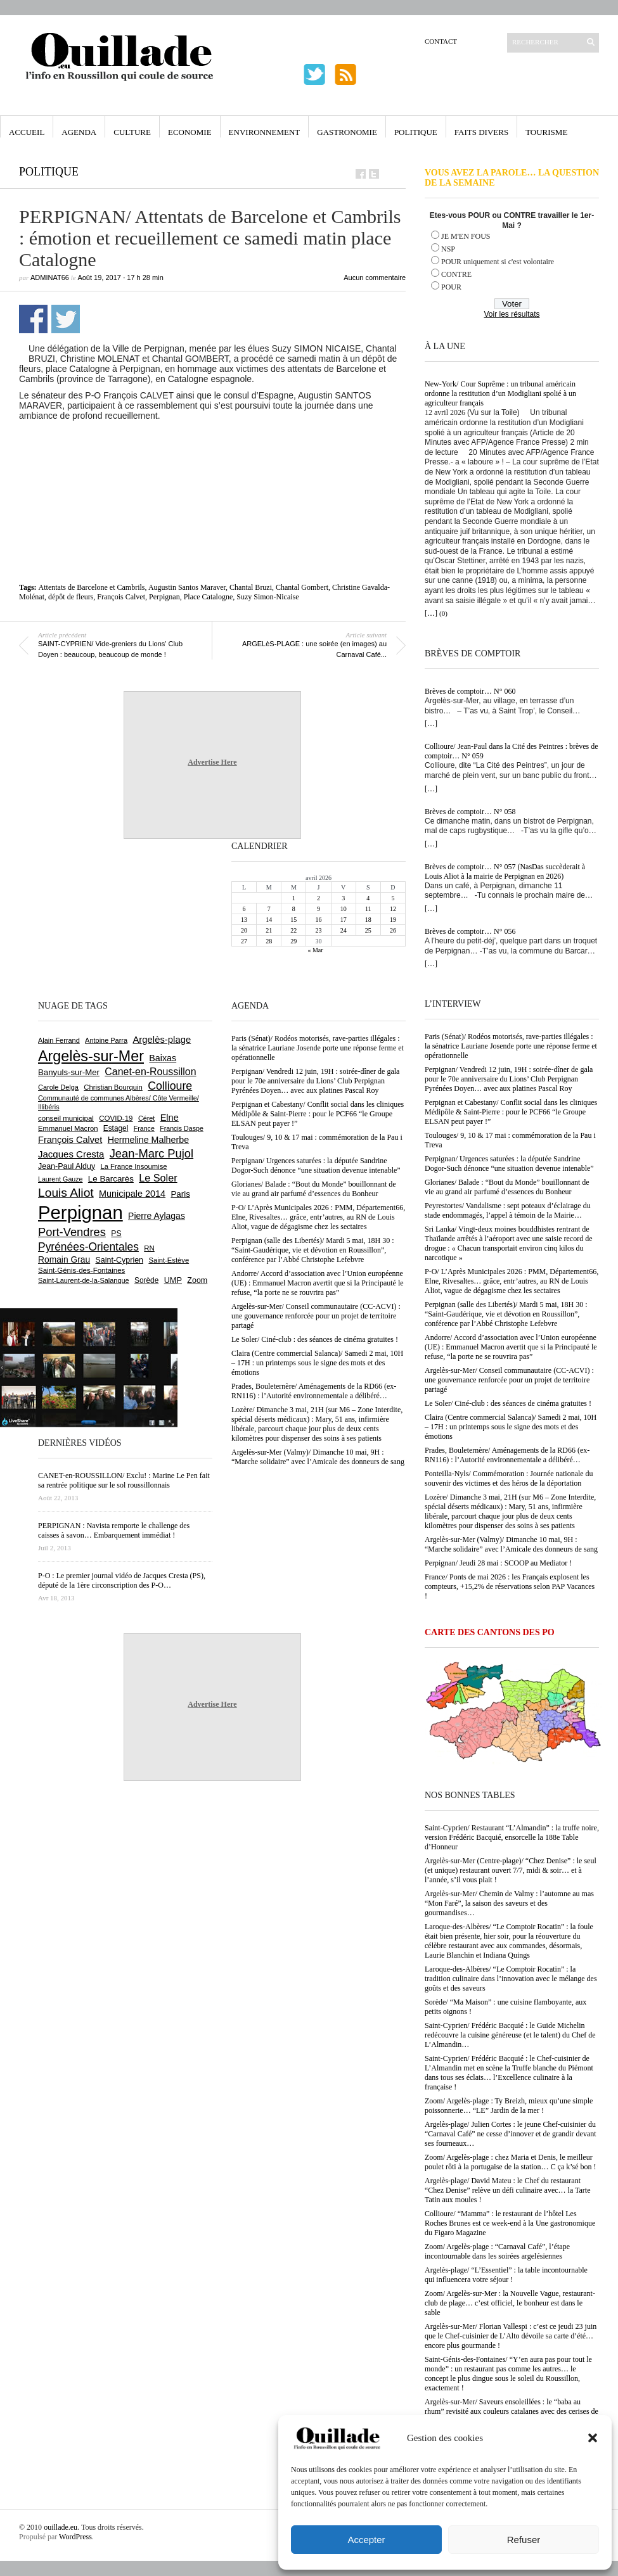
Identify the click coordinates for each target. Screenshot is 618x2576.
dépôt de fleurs (70, 596)
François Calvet (121, 596)
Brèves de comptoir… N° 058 (470, 811)
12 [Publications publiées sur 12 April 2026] (393, 908)
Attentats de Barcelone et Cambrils (92, 587)
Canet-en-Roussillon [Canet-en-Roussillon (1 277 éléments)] (150, 1071)
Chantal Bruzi (250, 587)
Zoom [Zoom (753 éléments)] (197, 1280)
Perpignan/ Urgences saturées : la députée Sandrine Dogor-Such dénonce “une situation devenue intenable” (509, 1163)
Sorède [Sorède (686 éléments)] (146, 1280)
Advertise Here (212, 762)
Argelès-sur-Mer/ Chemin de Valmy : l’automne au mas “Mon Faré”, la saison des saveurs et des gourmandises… (509, 1903)
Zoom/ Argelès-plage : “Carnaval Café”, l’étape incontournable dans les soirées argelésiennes (497, 2251)
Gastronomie (347, 132)
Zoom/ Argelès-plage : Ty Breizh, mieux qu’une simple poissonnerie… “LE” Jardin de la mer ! (509, 2105)
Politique (415, 132)
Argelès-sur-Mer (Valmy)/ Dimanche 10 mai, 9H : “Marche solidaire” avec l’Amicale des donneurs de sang (511, 1544)
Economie (190, 132)
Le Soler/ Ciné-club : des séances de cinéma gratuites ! (508, 1403)
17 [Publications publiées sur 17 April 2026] (343, 919)
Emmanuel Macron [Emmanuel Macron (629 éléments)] (68, 1128)
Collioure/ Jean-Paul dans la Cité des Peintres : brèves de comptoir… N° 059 (511, 751)
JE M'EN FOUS (466, 236)
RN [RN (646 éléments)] (149, 1248)
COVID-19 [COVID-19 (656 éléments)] (115, 1118)
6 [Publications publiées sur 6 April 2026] (244, 908)
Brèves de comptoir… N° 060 (470, 691)
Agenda (78, 132)
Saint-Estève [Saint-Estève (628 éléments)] (168, 1260)
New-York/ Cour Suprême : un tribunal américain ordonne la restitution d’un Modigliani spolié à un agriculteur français (500, 393)
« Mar (315, 950)
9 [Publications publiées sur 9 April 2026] (318, 908)
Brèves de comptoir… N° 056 (470, 931)
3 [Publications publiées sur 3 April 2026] (343, 898)
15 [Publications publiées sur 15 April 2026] (293, 919)
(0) (443, 613)
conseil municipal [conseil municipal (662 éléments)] (66, 1118)
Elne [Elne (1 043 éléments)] (169, 1118)
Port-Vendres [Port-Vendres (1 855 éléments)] (72, 1232)
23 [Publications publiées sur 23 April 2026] (318, 930)
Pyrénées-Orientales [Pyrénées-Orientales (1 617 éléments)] (88, 1246)
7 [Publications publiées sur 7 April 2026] (269, 908)
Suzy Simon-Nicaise (267, 596)
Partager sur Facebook (33, 319)
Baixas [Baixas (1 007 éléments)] (162, 1058)
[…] (431, 613)
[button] (592, 2438)
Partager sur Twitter (65, 319)
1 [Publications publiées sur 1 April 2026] (293, 898)
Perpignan (164, 596)
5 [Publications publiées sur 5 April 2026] (392, 898)
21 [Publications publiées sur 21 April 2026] (269, 930)
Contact (441, 41)
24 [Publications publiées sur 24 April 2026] (343, 930)
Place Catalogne (208, 596)
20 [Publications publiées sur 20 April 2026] (244, 930)
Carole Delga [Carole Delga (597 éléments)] (58, 1087)
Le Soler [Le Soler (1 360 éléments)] (158, 1177)
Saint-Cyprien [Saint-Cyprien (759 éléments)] (119, 1260)
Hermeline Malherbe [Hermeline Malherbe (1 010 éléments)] (148, 1140)
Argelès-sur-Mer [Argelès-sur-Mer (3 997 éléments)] (91, 1056)
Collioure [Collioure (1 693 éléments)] (170, 1086)
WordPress (75, 2536)
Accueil (26, 132)
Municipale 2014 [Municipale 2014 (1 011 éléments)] (132, 1194)
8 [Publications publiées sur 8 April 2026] (293, 908)
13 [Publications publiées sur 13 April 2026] (244, 919)
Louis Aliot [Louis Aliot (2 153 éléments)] (66, 1192)
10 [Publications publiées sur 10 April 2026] (343, 908)
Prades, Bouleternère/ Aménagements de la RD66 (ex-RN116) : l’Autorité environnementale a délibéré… (507, 1455)
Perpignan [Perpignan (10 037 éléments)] (80, 1212)
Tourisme (546, 132)
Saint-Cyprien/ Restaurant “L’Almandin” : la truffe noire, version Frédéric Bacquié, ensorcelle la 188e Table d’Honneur (512, 1837)
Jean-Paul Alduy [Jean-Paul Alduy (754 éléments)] (66, 1166)
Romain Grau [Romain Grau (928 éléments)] (64, 1259)
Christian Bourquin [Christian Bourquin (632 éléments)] (113, 1087)
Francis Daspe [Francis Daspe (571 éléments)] (181, 1128)
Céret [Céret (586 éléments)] (146, 1118)
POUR (451, 287)
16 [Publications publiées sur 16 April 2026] (318, 919)
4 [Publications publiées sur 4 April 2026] (368, 898)
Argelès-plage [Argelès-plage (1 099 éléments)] (161, 1040)
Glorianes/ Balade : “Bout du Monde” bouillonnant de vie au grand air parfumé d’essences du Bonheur (507, 1187)
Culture (132, 132)
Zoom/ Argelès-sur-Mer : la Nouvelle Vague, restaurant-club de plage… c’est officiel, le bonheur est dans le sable (510, 2303)
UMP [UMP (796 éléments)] (173, 1280)
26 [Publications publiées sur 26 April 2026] (393, 930)
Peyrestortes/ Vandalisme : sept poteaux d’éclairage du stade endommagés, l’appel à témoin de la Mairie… (508, 1210)
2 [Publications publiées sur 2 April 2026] (318, 898)
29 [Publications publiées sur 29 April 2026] (293, 941)
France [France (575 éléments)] (144, 1128)
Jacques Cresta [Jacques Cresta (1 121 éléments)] (71, 1154)
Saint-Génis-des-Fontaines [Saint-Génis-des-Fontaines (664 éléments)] (81, 1270)
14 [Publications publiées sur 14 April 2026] (269, 919)
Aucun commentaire (375, 277)
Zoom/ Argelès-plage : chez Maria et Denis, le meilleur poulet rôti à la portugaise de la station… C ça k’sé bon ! (510, 2162)
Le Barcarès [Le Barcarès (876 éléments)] (111, 1178)
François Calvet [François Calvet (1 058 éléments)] (70, 1140)
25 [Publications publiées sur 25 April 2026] (368, 930)
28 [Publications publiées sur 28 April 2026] (269, 941)
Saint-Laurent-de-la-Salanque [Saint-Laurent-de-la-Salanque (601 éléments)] (83, 1280)
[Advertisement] (212, 456)
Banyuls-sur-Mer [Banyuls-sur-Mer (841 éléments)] (69, 1072)
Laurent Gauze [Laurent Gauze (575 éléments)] (60, 1179)
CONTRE (456, 274)
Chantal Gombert (302, 587)
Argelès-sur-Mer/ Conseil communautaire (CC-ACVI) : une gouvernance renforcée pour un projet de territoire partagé (509, 1380)
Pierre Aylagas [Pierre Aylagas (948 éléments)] (156, 1216)
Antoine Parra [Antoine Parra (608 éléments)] (106, 1040)
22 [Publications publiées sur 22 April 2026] (293, 930)
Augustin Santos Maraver (187, 587)
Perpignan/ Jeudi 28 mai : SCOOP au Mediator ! (498, 1563)
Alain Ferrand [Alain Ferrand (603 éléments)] (59, 1040)
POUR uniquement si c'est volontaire (497, 261)
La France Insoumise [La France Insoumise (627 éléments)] (133, 1166)
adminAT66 (49, 277)
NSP (448, 249)
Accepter (366, 2539)
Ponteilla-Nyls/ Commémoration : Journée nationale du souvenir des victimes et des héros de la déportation (509, 1478)
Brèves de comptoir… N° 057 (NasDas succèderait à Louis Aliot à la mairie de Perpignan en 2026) (505, 871)
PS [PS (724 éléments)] (116, 1233)
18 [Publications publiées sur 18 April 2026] (368, 919)
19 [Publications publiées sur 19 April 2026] (393, 919)
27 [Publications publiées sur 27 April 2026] (244, 941)
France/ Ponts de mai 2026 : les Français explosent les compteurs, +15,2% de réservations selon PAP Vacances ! (510, 1586)
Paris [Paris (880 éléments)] (180, 1194)
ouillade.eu (60, 2527)
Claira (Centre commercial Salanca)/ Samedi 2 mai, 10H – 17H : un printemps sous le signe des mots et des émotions (510, 1427)
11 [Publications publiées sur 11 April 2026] (368, 908)
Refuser (524, 2539)
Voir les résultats (511, 314)
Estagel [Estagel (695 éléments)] (116, 1128)
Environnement (264, 132)
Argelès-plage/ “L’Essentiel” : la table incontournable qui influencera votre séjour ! (506, 2275)
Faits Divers (481, 132)
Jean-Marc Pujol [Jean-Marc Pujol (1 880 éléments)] (151, 1153)
